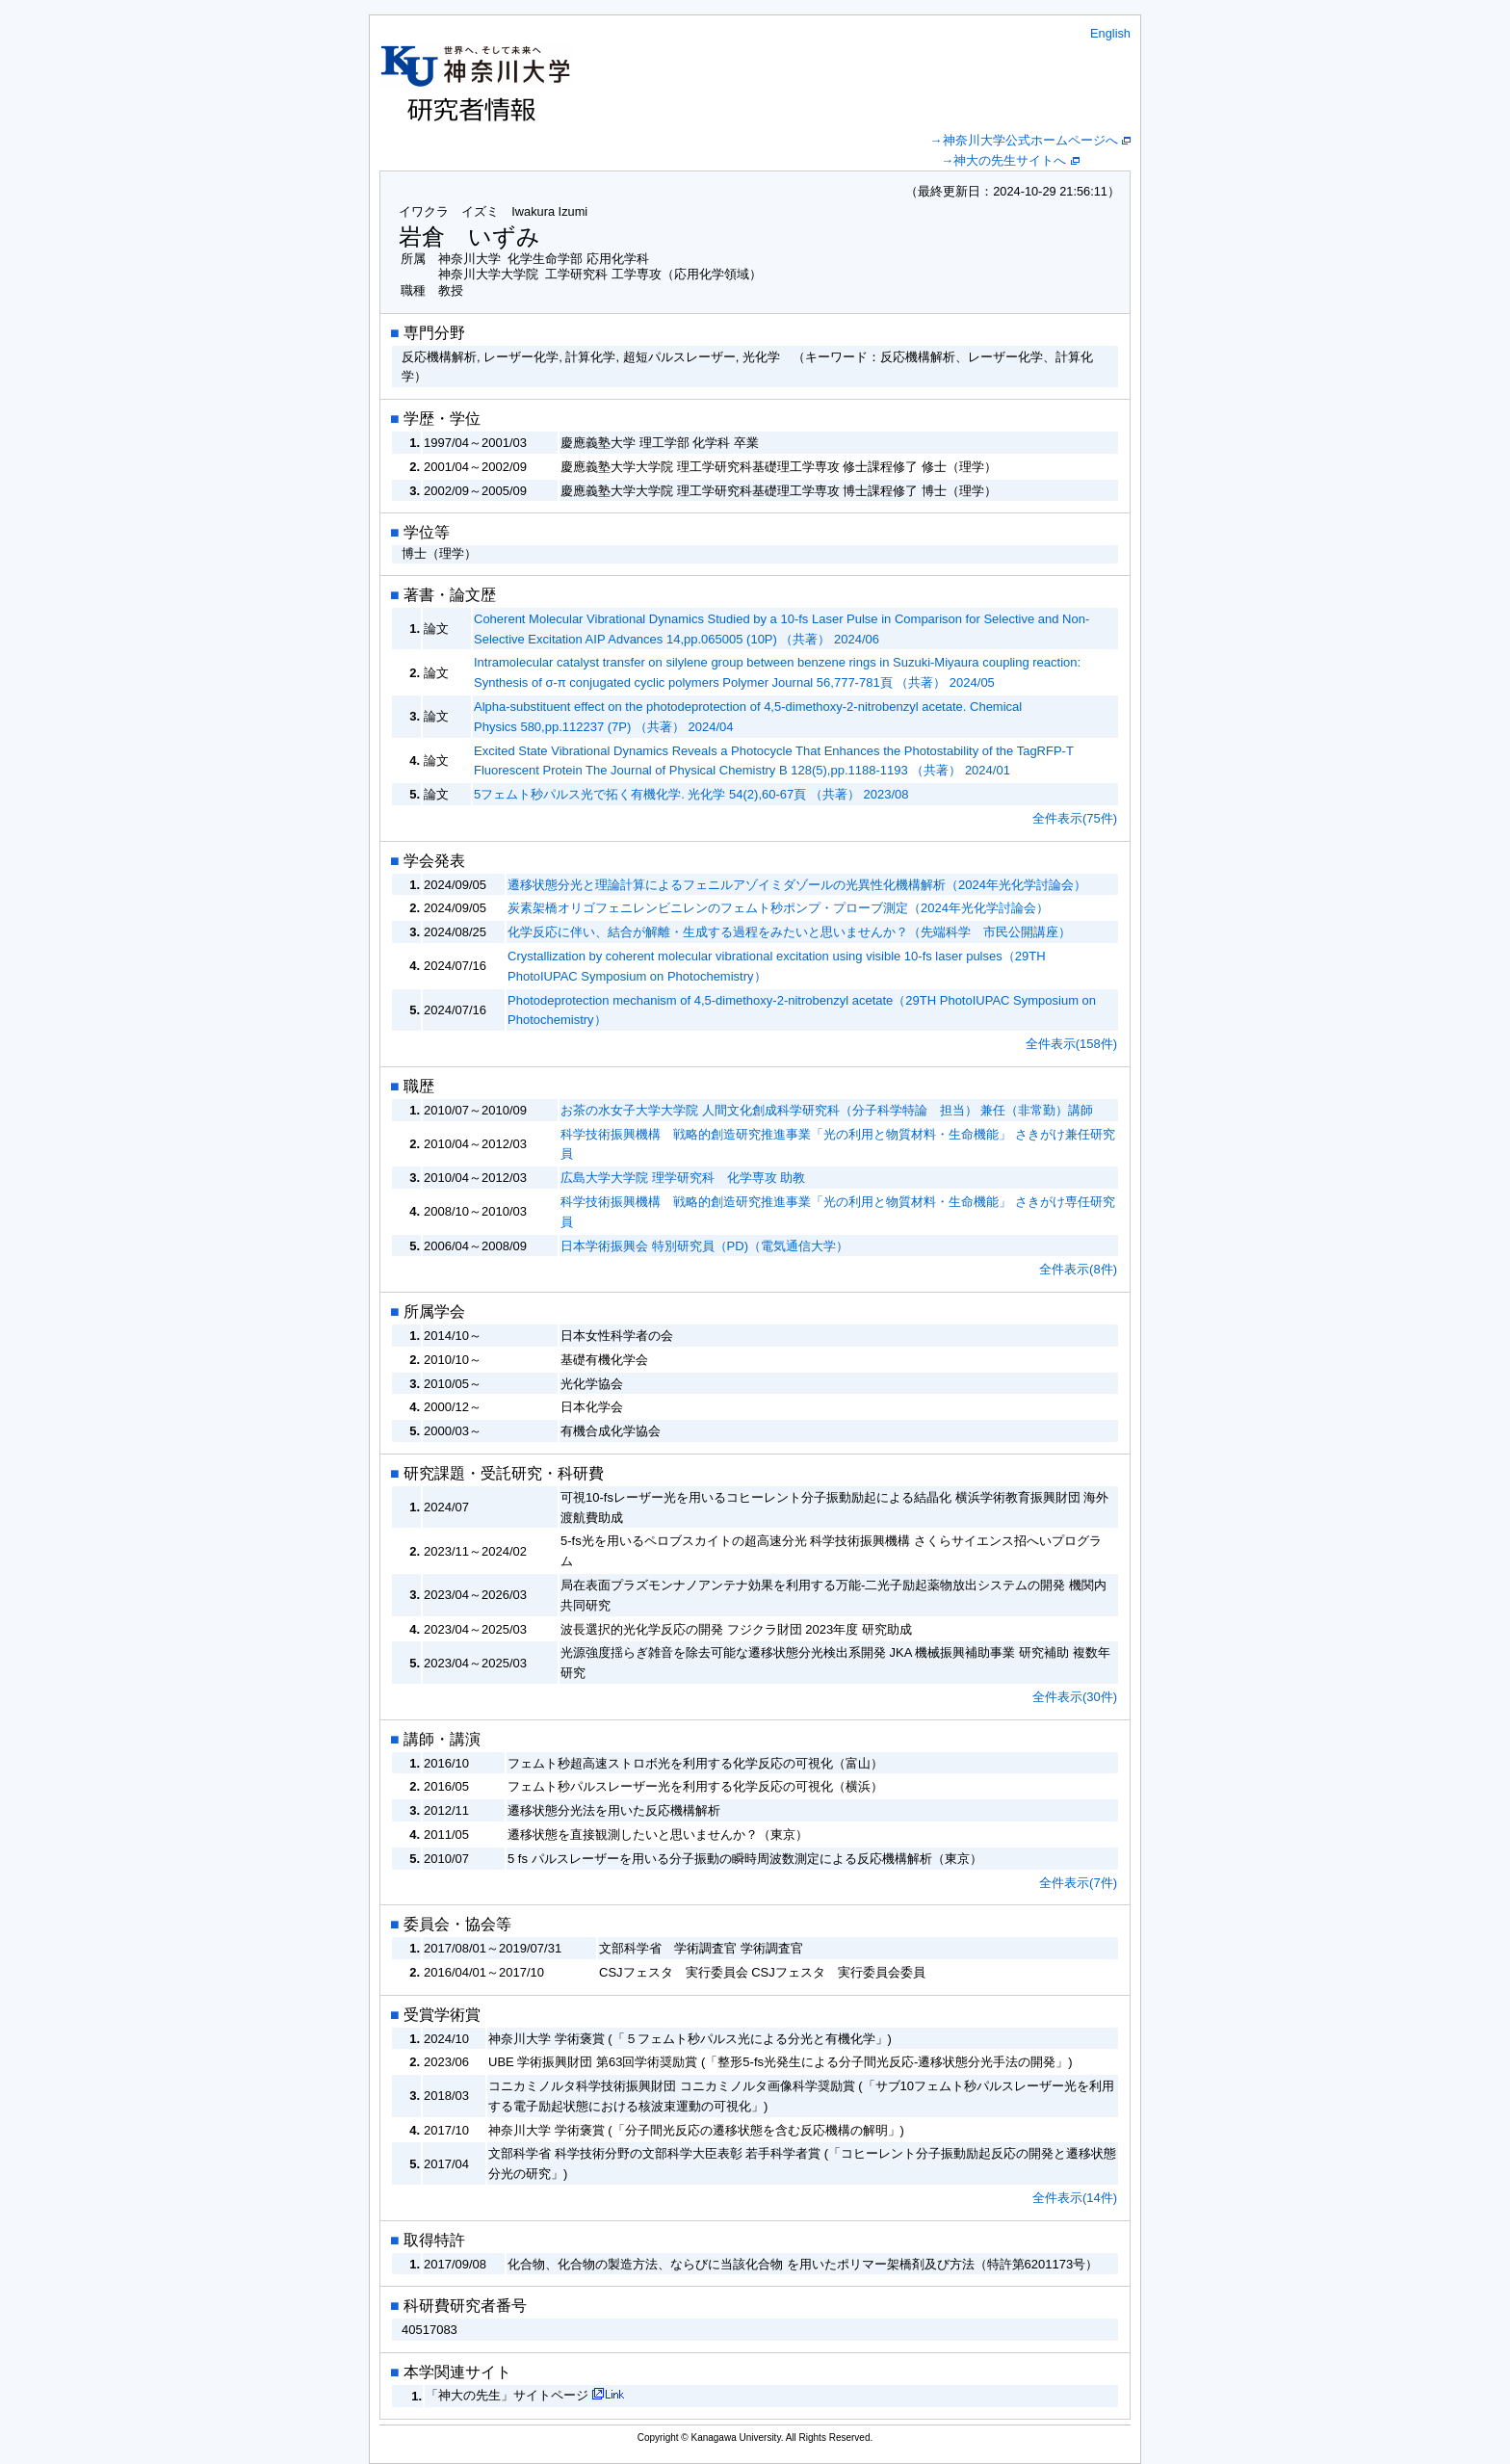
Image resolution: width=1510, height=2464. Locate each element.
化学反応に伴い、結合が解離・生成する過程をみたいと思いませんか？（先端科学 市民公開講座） (789, 932)
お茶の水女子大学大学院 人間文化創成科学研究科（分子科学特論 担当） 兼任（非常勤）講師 (826, 1110)
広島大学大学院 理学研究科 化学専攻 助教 (682, 1177)
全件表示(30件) (1074, 1697)
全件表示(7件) (1078, 1882)
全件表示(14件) (1074, 2197)
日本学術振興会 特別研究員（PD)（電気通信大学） (704, 1246)
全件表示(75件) (1074, 818)
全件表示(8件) (1078, 1269)
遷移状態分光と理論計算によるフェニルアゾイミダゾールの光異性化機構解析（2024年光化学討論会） (797, 885)
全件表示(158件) (1071, 1043)
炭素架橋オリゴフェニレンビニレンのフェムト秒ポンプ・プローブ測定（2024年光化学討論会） (778, 908)
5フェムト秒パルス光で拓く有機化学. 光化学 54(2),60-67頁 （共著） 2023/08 (691, 794)
